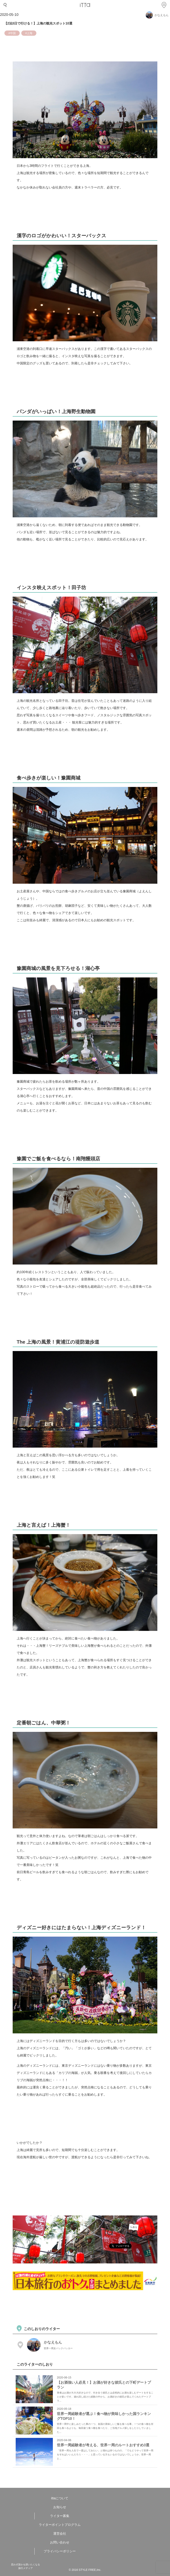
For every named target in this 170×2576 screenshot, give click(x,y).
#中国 (12, 33)
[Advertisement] (86, 2307)
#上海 (29, 33)
